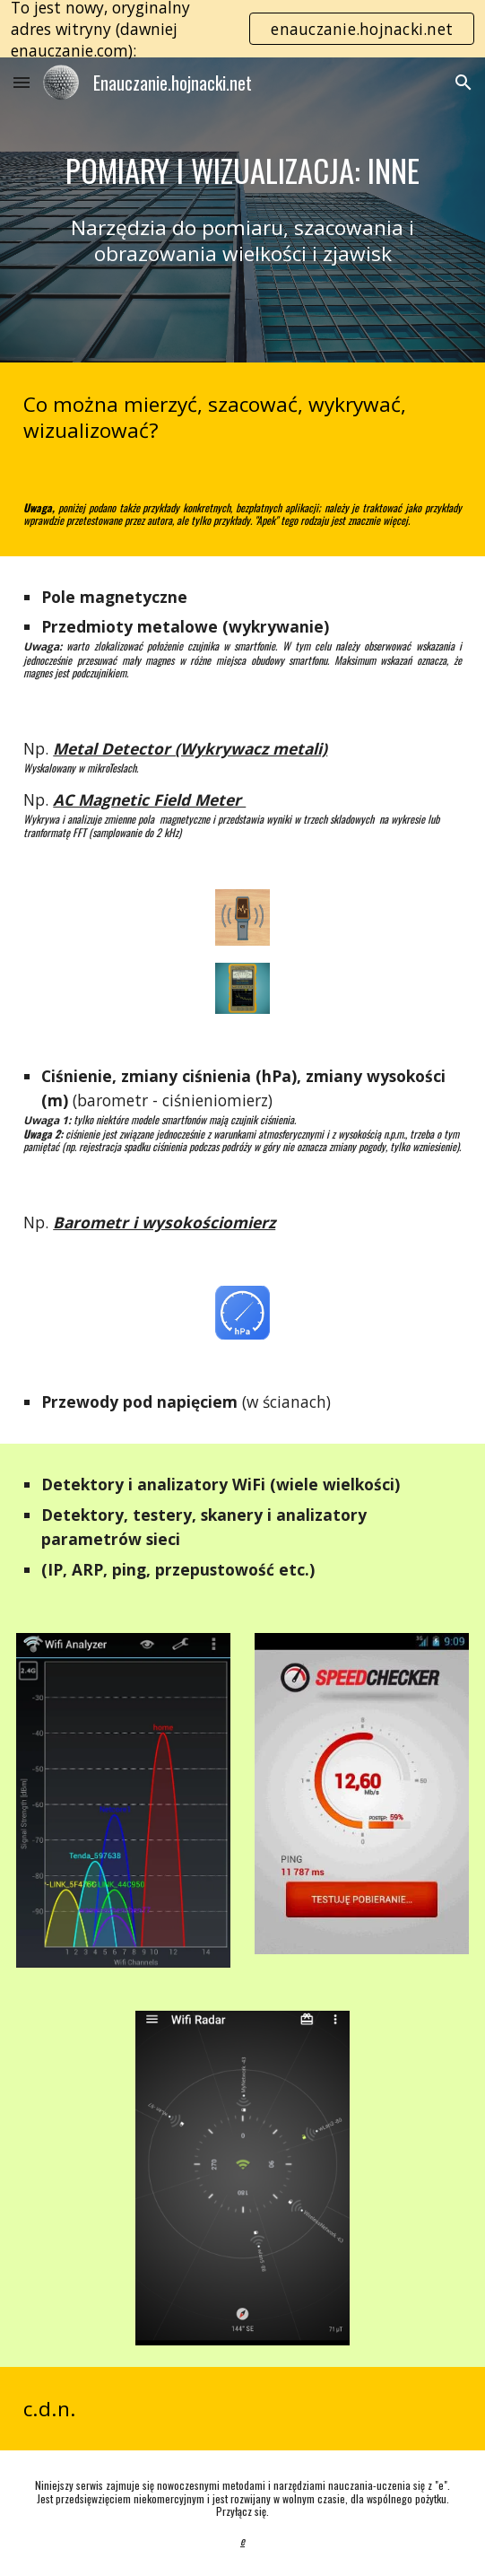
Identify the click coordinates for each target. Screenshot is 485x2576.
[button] (21, 82)
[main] (242, 171)
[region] (242, 28)
